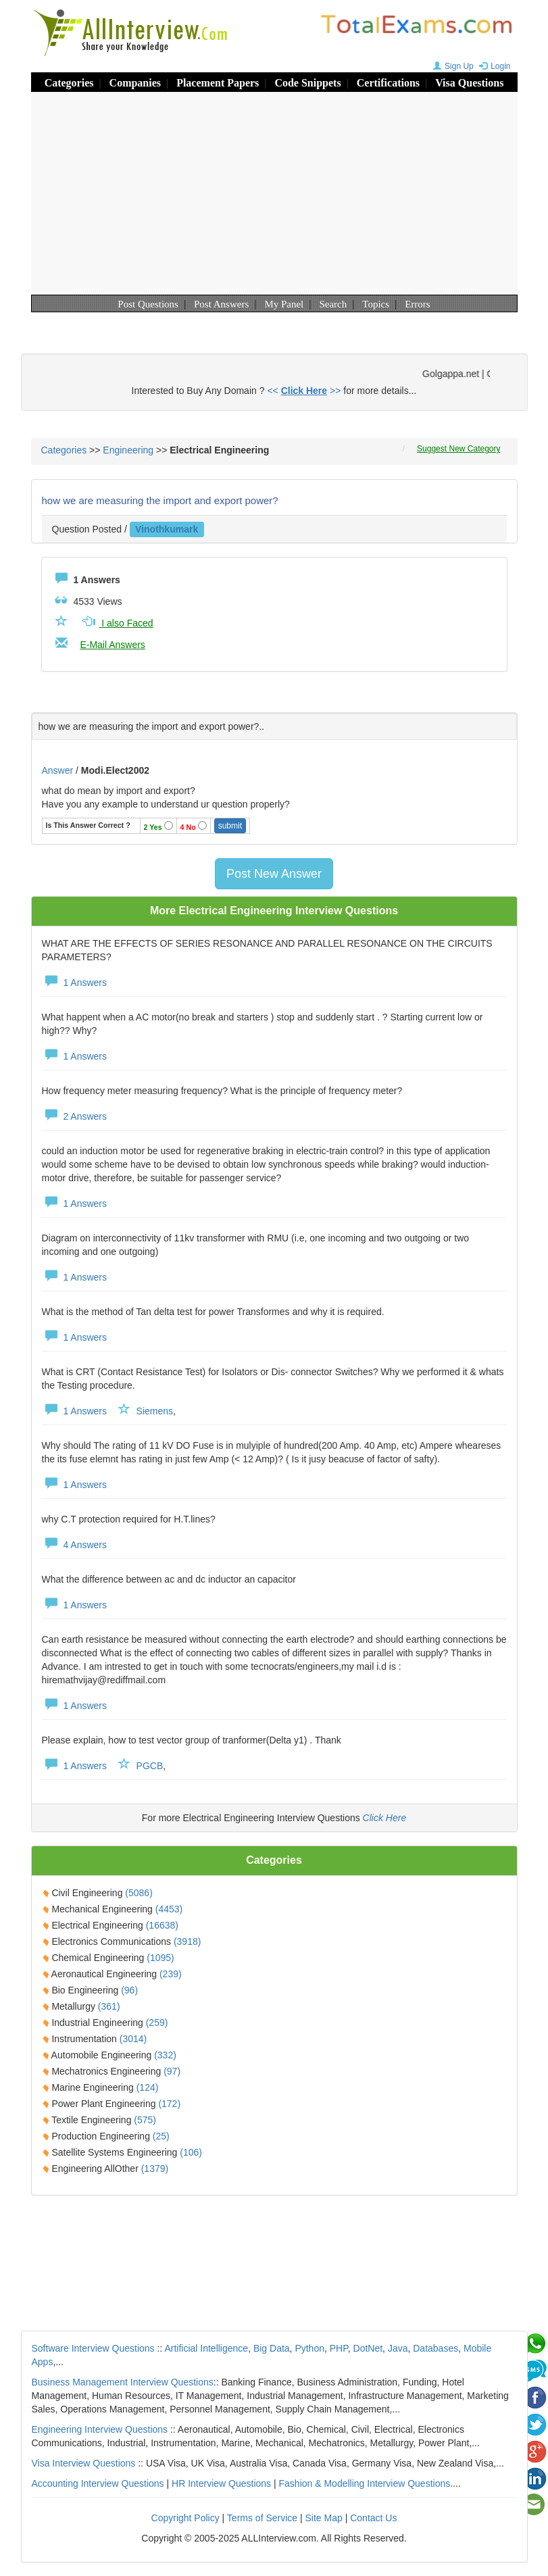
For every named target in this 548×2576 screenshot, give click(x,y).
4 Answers (74, 1544)
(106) (191, 2152)
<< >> (304, 390)
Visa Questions (469, 83)
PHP (339, 2348)
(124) (147, 2087)
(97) (172, 2071)
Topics (375, 304)
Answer (59, 770)
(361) (109, 2006)
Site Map (324, 2517)
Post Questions (148, 304)
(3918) (187, 1941)
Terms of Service (262, 2517)
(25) (161, 2136)
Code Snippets (307, 83)
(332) (165, 2055)
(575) (145, 2119)
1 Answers (74, 982)
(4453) (168, 1909)
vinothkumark (166, 529)
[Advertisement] (274, 193)
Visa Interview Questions (84, 2463)
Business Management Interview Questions (123, 2382)
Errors (417, 304)
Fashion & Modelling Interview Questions (365, 2483)
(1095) (160, 1957)
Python (309, 2348)
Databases (435, 2348)
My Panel (283, 304)
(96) (129, 1990)
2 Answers (74, 1116)
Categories (69, 83)
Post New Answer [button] (274, 874)
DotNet (368, 2348)
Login (493, 66)
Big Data (271, 2348)
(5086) (138, 1892)
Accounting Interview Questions (98, 2483)
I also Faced (116, 623)
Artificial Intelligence (206, 2348)
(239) (170, 1973)
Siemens (154, 1411)
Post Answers (221, 304)
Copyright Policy (185, 2517)
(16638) (162, 1925)
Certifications (388, 83)
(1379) (154, 2168)
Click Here (385, 1817)
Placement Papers (217, 83)
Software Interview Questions (93, 2348)
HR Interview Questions (221, 2483)
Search (333, 304)
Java (398, 2348)
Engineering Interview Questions (100, 2429)
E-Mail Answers (112, 644)
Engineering (128, 450)
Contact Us (373, 2517)
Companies (135, 83)
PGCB (150, 1765)
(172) (169, 2103)
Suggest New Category (458, 448)
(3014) (133, 2038)
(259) (157, 2022)
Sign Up (452, 66)
